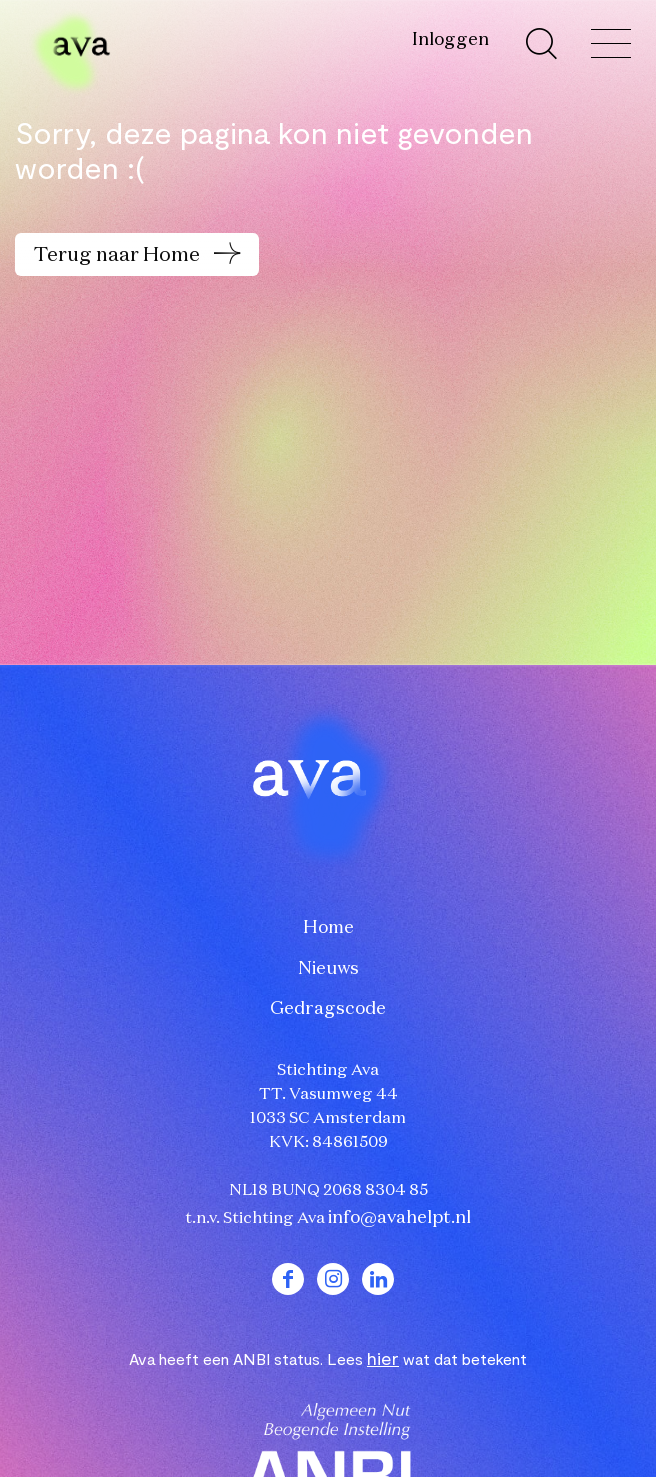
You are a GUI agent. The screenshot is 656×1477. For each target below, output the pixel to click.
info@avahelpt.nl (399, 1218)
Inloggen (450, 40)
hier (383, 1358)
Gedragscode (328, 1009)
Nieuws (328, 969)
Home (328, 928)
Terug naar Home (119, 255)
